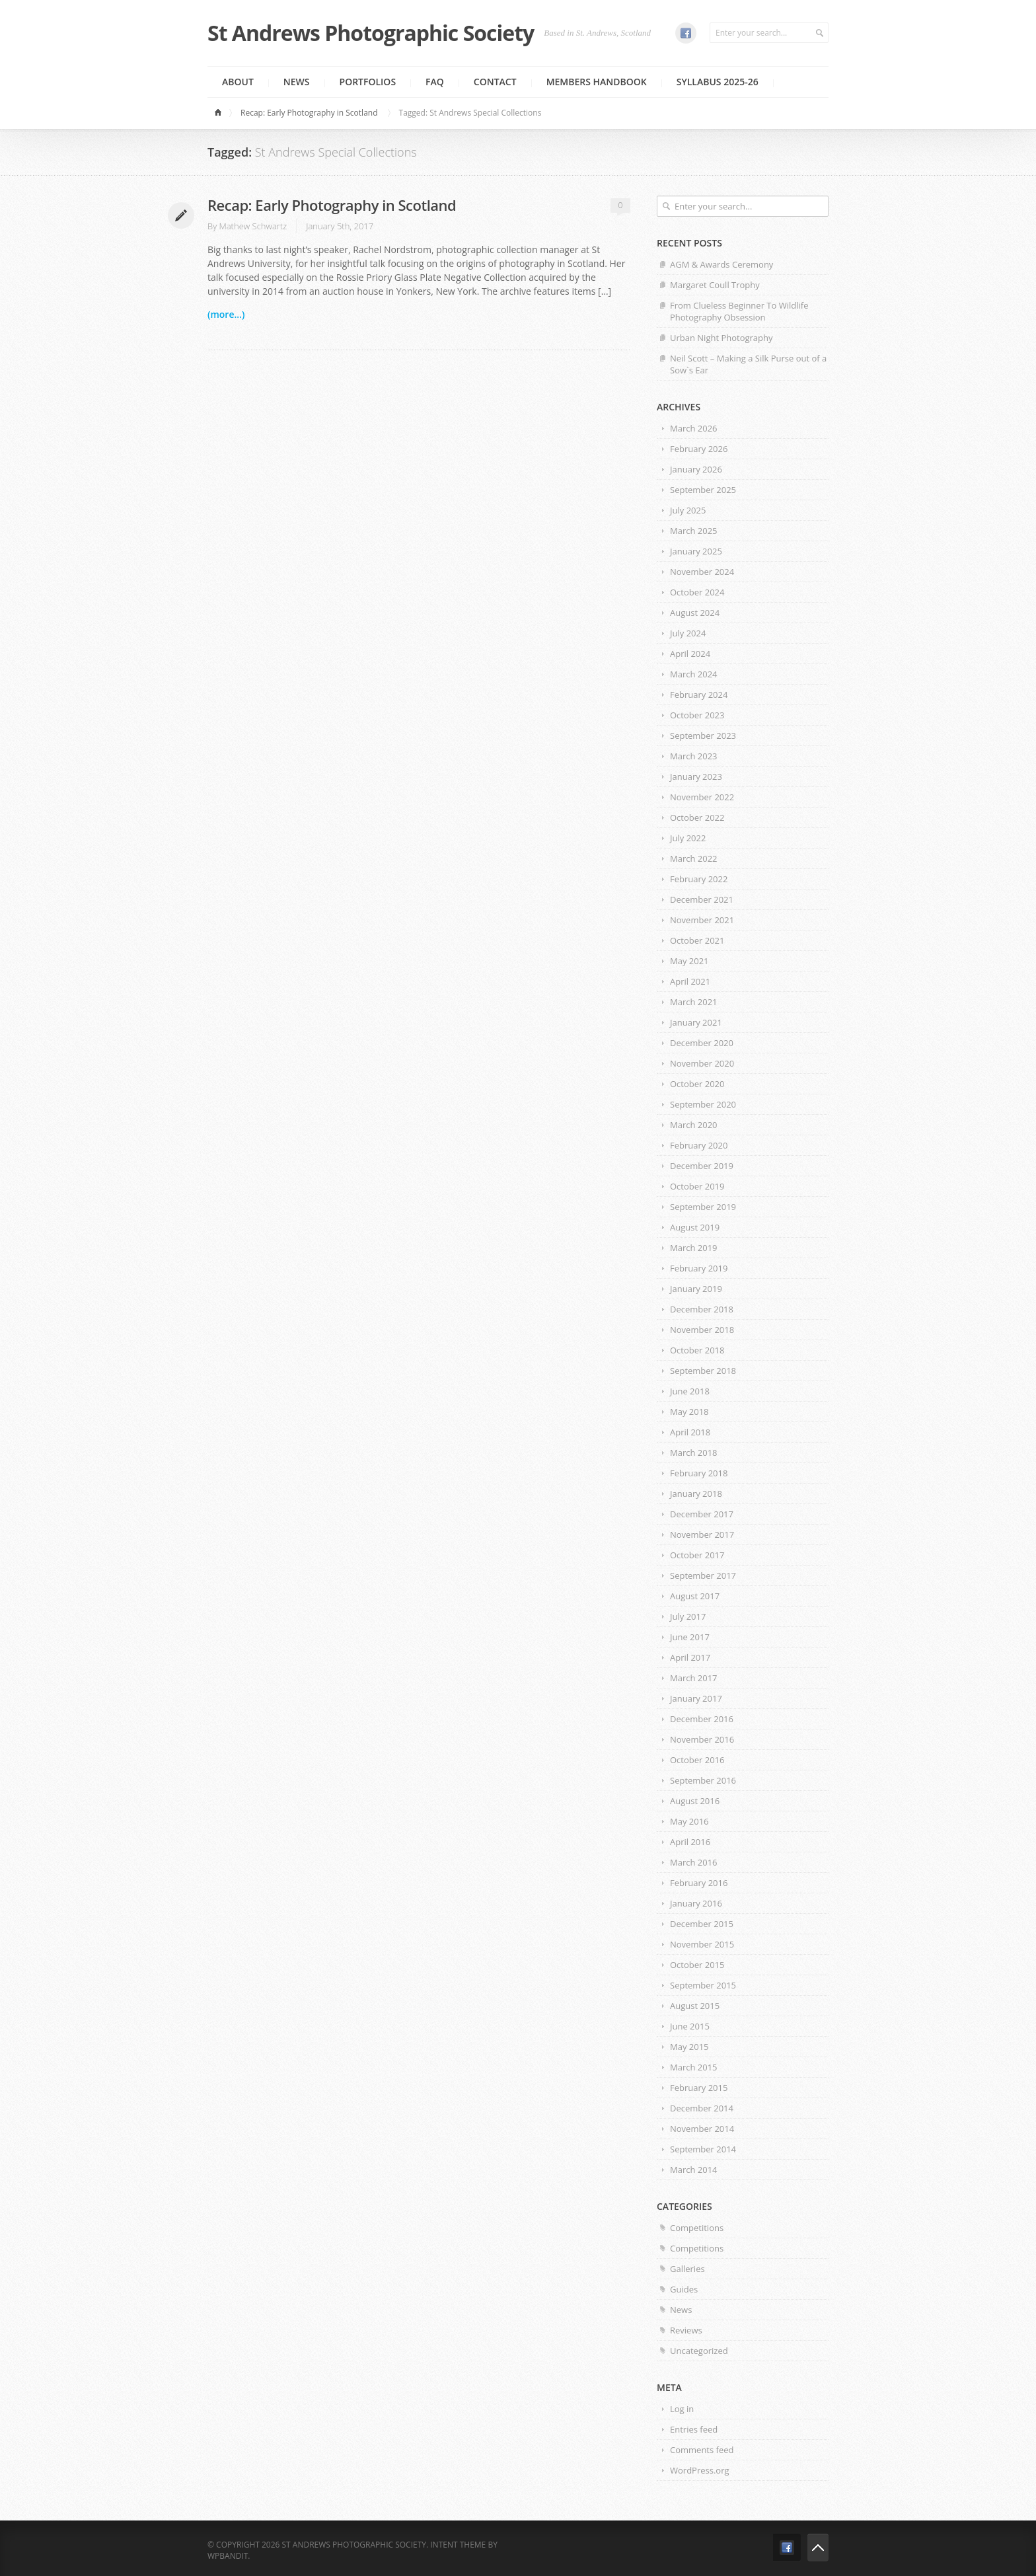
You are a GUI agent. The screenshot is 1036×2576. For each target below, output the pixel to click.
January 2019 (696, 1289)
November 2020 (702, 1063)
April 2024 (690, 654)
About (238, 81)
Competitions (696, 2228)
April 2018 (690, 1432)
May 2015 (689, 2047)
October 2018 (697, 1350)
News (296, 81)
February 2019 (698, 1268)
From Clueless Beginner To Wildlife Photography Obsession (739, 311)
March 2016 (694, 1862)
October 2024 (697, 592)
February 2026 (698, 449)
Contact (495, 81)
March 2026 (694, 428)
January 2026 (696, 469)
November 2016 (702, 1739)
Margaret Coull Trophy (715, 285)
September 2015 (703, 1985)
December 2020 (701, 1043)
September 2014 (703, 2149)
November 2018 (702, 1330)
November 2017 (702, 1534)
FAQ (435, 81)
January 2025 (696, 551)
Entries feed (694, 2429)
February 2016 (698, 1883)
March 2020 (694, 1125)
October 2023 (697, 715)
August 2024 (695, 613)
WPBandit (227, 2555)
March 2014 (694, 2170)
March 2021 (694, 1002)
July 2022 (688, 838)
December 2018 (701, 1309)
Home (220, 113)
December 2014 (701, 2108)
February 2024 (698, 695)
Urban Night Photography (721, 338)
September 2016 (703, 1780)
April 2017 (690, 1657)
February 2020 (698, 1145)
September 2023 (703, 735)
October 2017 (697, 1555)
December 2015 (701, 1924)
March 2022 (694, 858)
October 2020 (697, 1084)
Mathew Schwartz (253, 226)
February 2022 (698, 879)
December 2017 (701, 1514)
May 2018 (689, 1412)
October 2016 (697, 1760)
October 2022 (697, 817)
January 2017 (696, 1698)
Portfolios (368, 81)
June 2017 (690, 1637)
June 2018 (690, 1391)
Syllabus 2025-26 (717, 81)
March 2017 (694, 1678)
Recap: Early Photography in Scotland (309, 112)
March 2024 (694, 674)
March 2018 (694, 1452)
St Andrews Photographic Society (370, 33)
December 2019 (701, 1166)
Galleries (687, 2269)
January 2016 (696, 1903)
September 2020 (703, 1104)
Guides (684, 2289)
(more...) (225, 314)
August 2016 (695, 1801)
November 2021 (702, 920)
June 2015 (690, 2026)
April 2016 (690, 1842)
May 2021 (689, 961)
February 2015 (698, 2088)
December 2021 (701, 899)
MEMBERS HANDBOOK (596, 81)
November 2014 (702, 2129)
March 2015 (694, 2067)
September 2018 (703, 1371)
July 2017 (688, 1616)
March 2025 (694, 531)
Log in (682, 2409)
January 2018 (696, 1493)
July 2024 (688, 633)
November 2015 (702, 1944)
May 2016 (689, 1821)
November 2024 (702, 572)
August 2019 (695, 1227)
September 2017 (703, 1575)
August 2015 (695, 2006)
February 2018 (698, 1473)
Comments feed (701, 2450)
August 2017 (695, 1596)
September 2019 (703, 1207)
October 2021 (697, 940)
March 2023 (694, 756)
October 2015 (697, 1965)
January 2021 (696, 1022)
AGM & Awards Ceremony (721, 264)
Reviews (686, 2330)
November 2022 (702, 797)
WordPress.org (699, 2470)
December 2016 (701, 1719)
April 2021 (690, 981)
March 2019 (694, 1248)
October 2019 (697, 1186)
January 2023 (696, 776)
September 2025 (703, 490)
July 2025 (688, 510)
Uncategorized (699, 2351)
